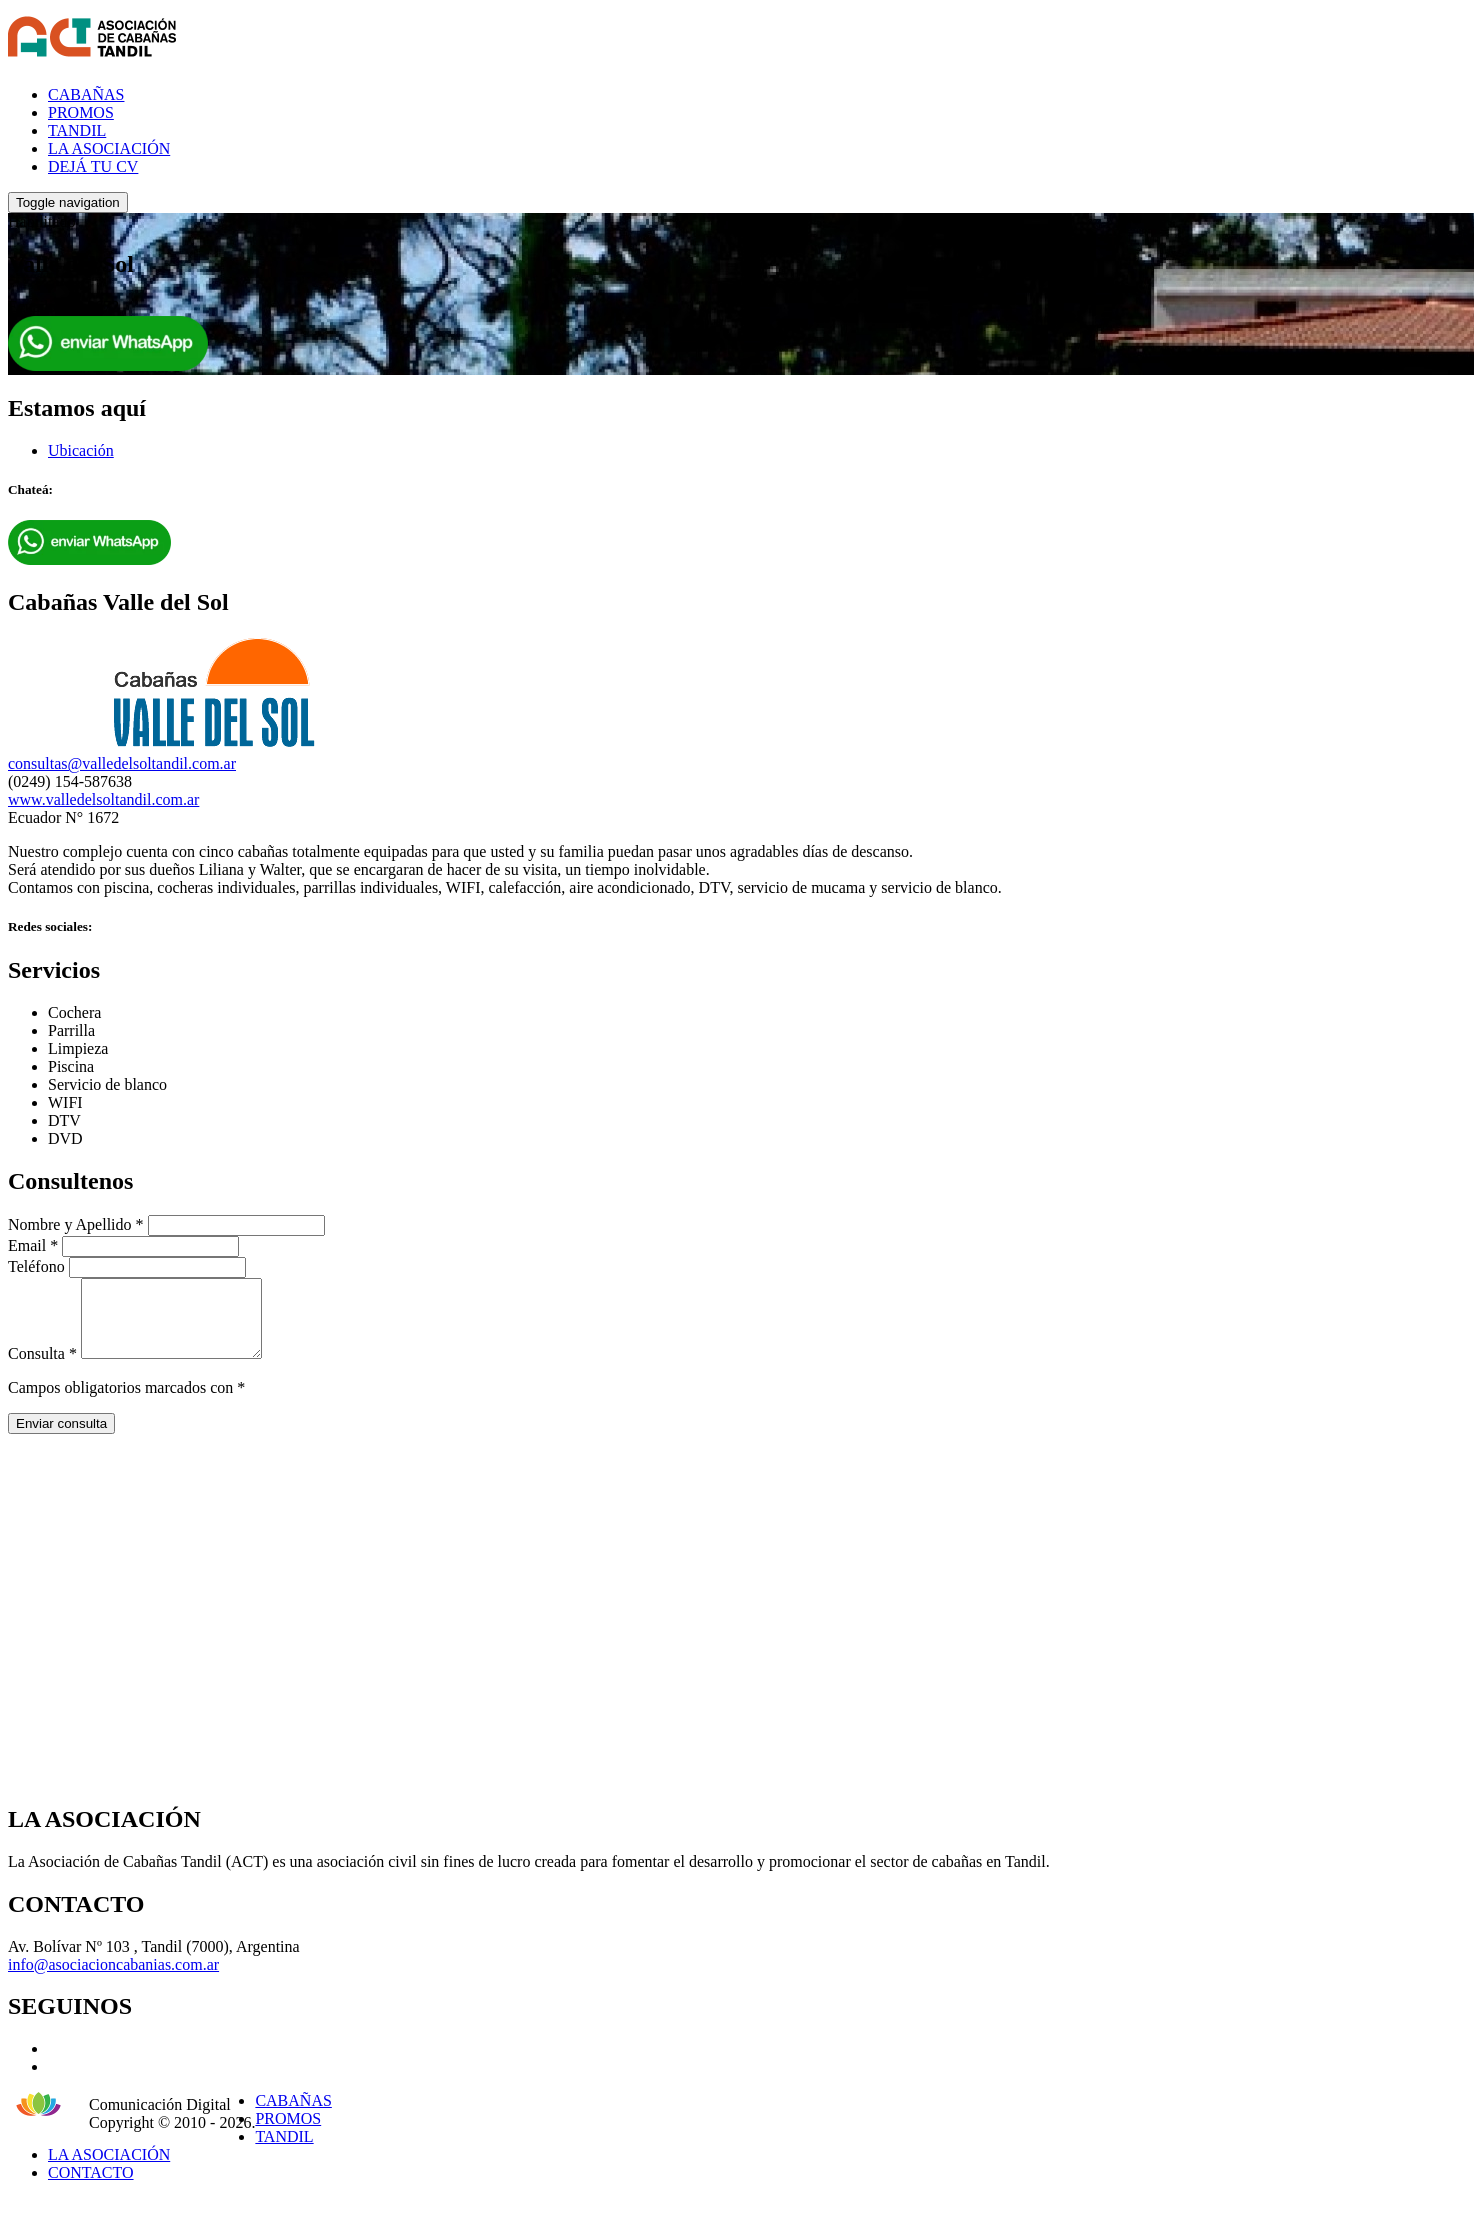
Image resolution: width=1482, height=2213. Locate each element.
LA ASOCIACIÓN (109, 148)
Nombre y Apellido (76, 1224)
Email (33, 1245)
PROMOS (81, 112)
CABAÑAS (86, 94)
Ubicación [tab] (81, 450)
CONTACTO (91, 2187)
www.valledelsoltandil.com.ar (103, 799)
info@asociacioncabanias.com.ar (113, 1979)
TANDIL (77, 130)
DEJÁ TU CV (93, 166)
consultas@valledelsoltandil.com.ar (122, 763)
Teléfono (36, 1266)
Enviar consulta (61, 1438)
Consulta (42, 1368)
